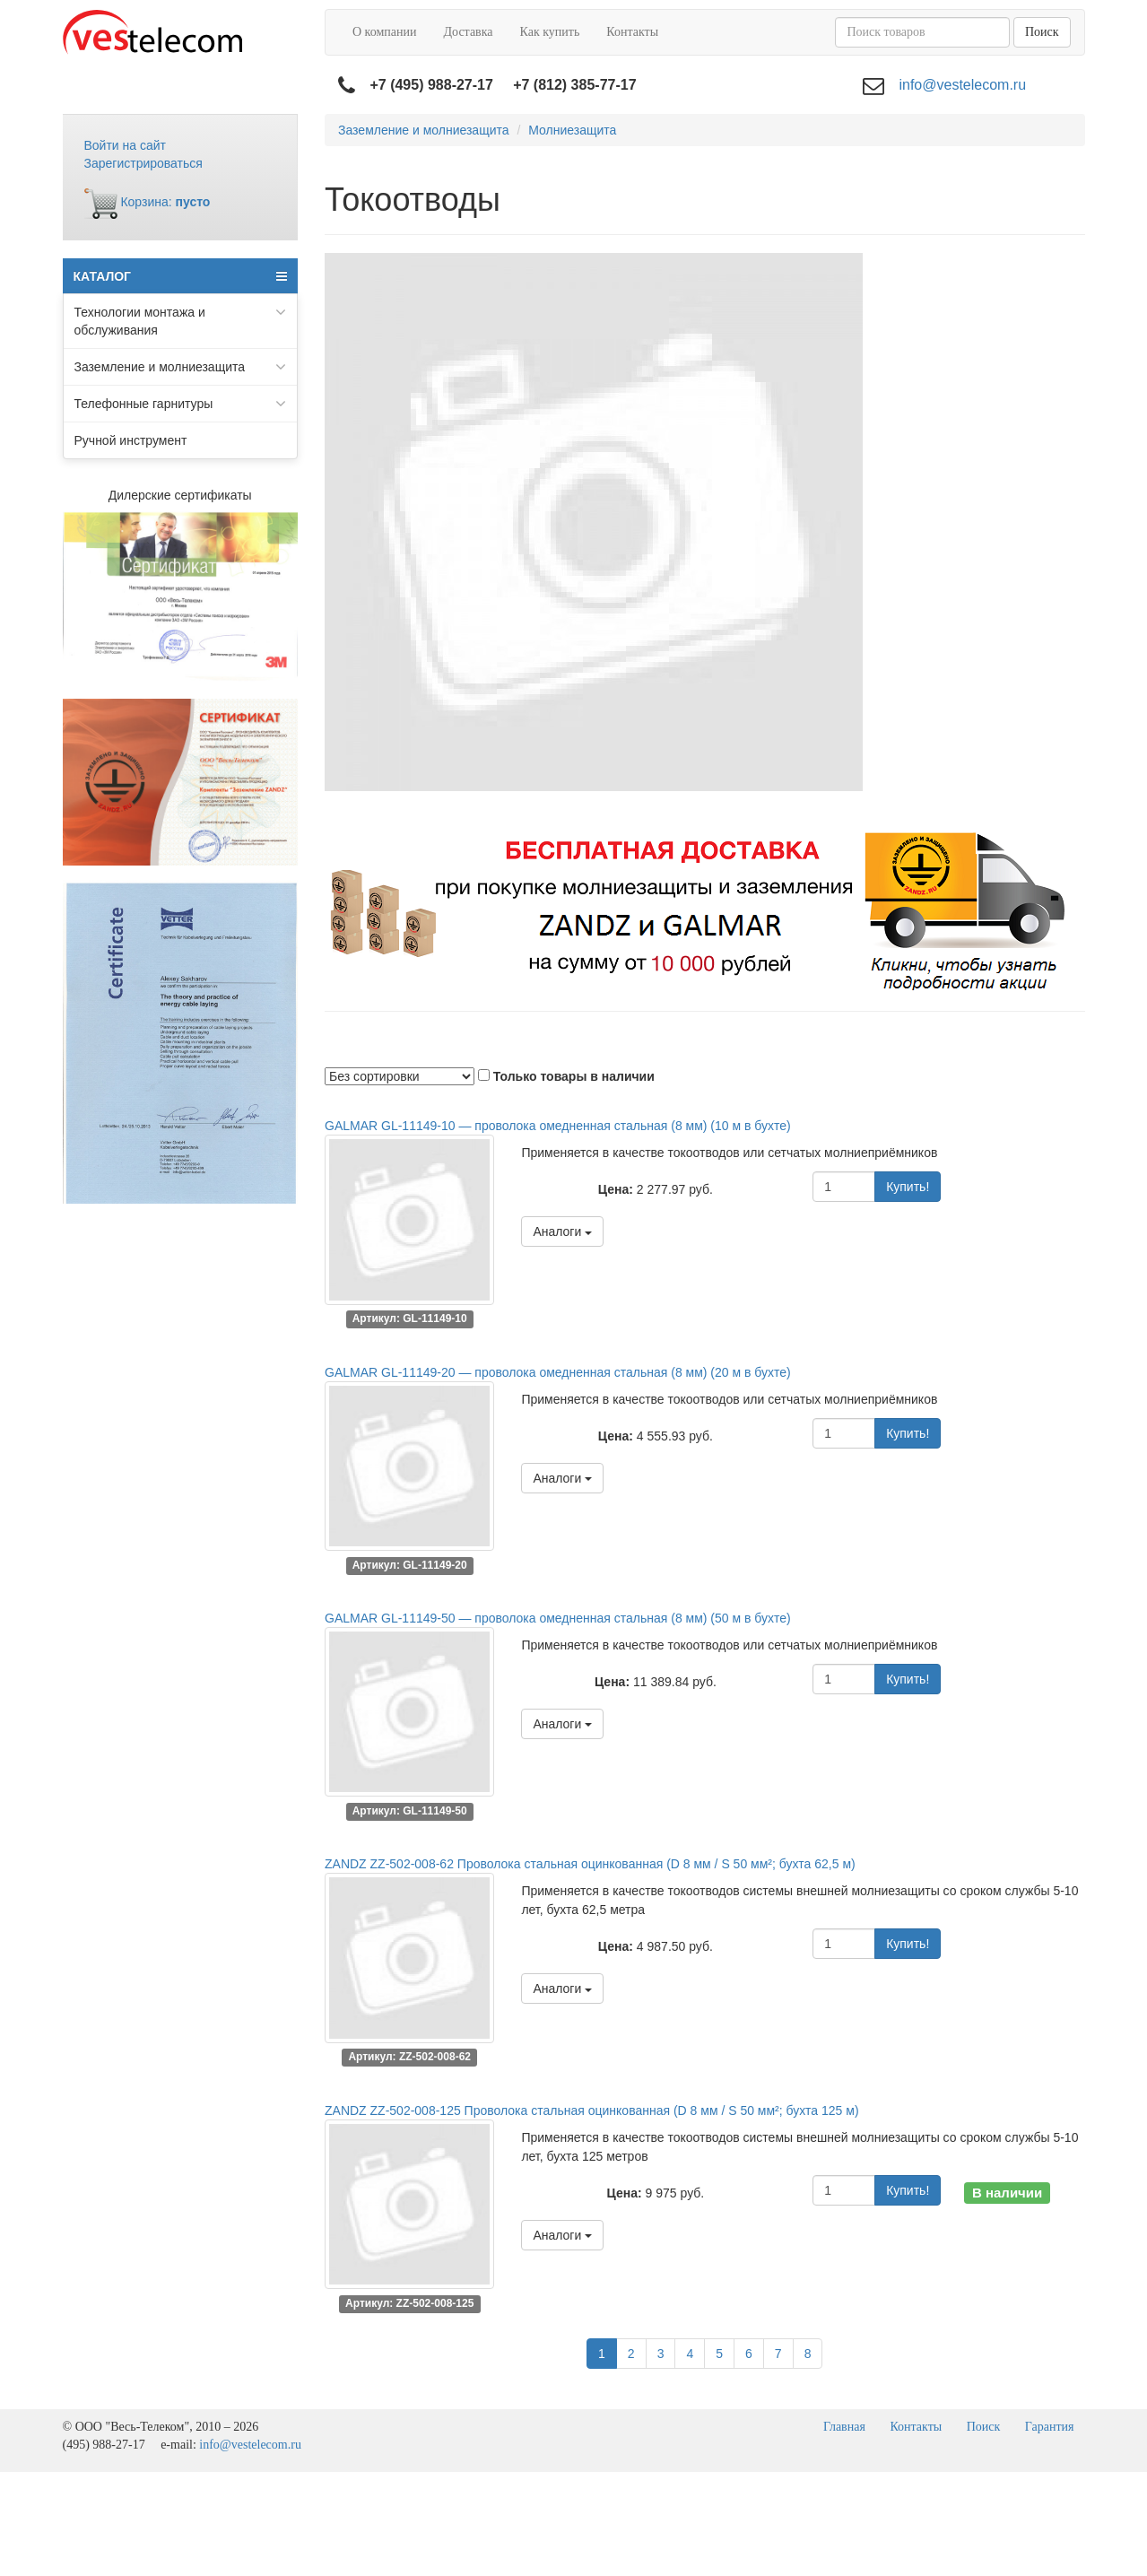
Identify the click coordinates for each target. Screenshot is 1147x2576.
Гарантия (1049, 2426)
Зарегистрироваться (143, 163)
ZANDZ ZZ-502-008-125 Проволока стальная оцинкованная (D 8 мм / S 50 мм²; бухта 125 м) (592, 2110)
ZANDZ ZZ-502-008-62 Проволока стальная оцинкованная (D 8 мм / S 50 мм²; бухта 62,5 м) (590, 1864)
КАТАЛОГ (181, 276)
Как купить (550, 32)
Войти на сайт (125, 145)
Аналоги (562, 1231)
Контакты (632, 32)
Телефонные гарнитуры (180, 404)
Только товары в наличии (574, 1076)
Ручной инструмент (130, 440)
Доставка (467, 32)
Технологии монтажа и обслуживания (180, 320)
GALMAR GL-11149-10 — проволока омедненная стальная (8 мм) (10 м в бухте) (558, 1125)
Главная (844, 2426)
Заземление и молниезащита (180, 367)
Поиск (1042, 32)
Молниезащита (572, 130)
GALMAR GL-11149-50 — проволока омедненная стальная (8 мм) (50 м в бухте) (558, 1618)
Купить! (907, 1186)
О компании (384, 32)
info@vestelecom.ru (962, 84)
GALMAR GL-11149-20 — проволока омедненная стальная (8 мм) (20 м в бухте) (558, 1372)
